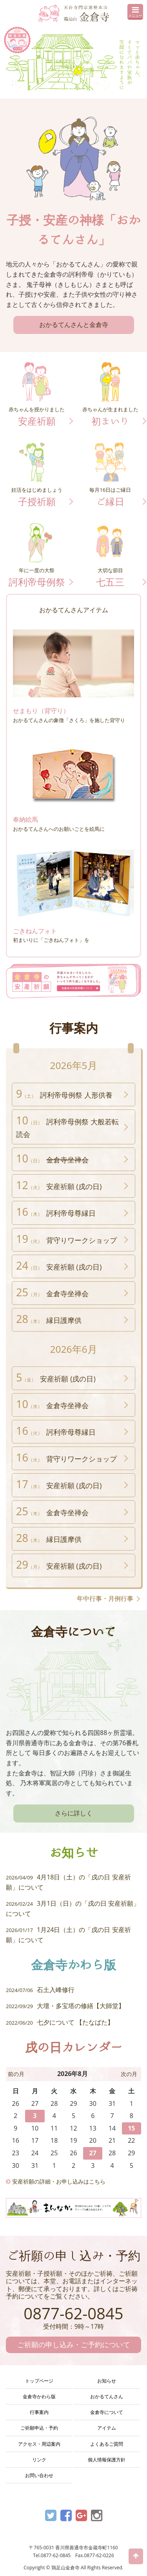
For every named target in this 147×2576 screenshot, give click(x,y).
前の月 (16, 2074)
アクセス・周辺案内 (39, 2444)
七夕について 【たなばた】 (60, 2022)
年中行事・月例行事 (105, 1598)
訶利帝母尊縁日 (56, 1211)
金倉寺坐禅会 (52, 1292)
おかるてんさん (106, 2396)
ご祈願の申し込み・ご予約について (73, 2344)
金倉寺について (106, 2412)
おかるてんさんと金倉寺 (73, 324)
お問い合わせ (39, 2475)
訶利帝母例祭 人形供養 (64, 1093)
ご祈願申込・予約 (39, 2428)
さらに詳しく (74, 1813)
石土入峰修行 (40, 1989)
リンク (39, 2459)
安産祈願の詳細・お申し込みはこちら (55, 2181)
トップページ (39, 2380)
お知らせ (106, 2380)
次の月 (129, 2074)
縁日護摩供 (49, 1319)
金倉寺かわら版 (39, 2396)
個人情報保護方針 (106, 2459)
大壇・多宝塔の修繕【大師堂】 (65, 2005)
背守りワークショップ (66, 1238)
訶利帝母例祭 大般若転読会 (67, 1126)
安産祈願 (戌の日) (59, 1185)
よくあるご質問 (106, 2444)
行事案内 (39, 2412)
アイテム (106, 2428)
